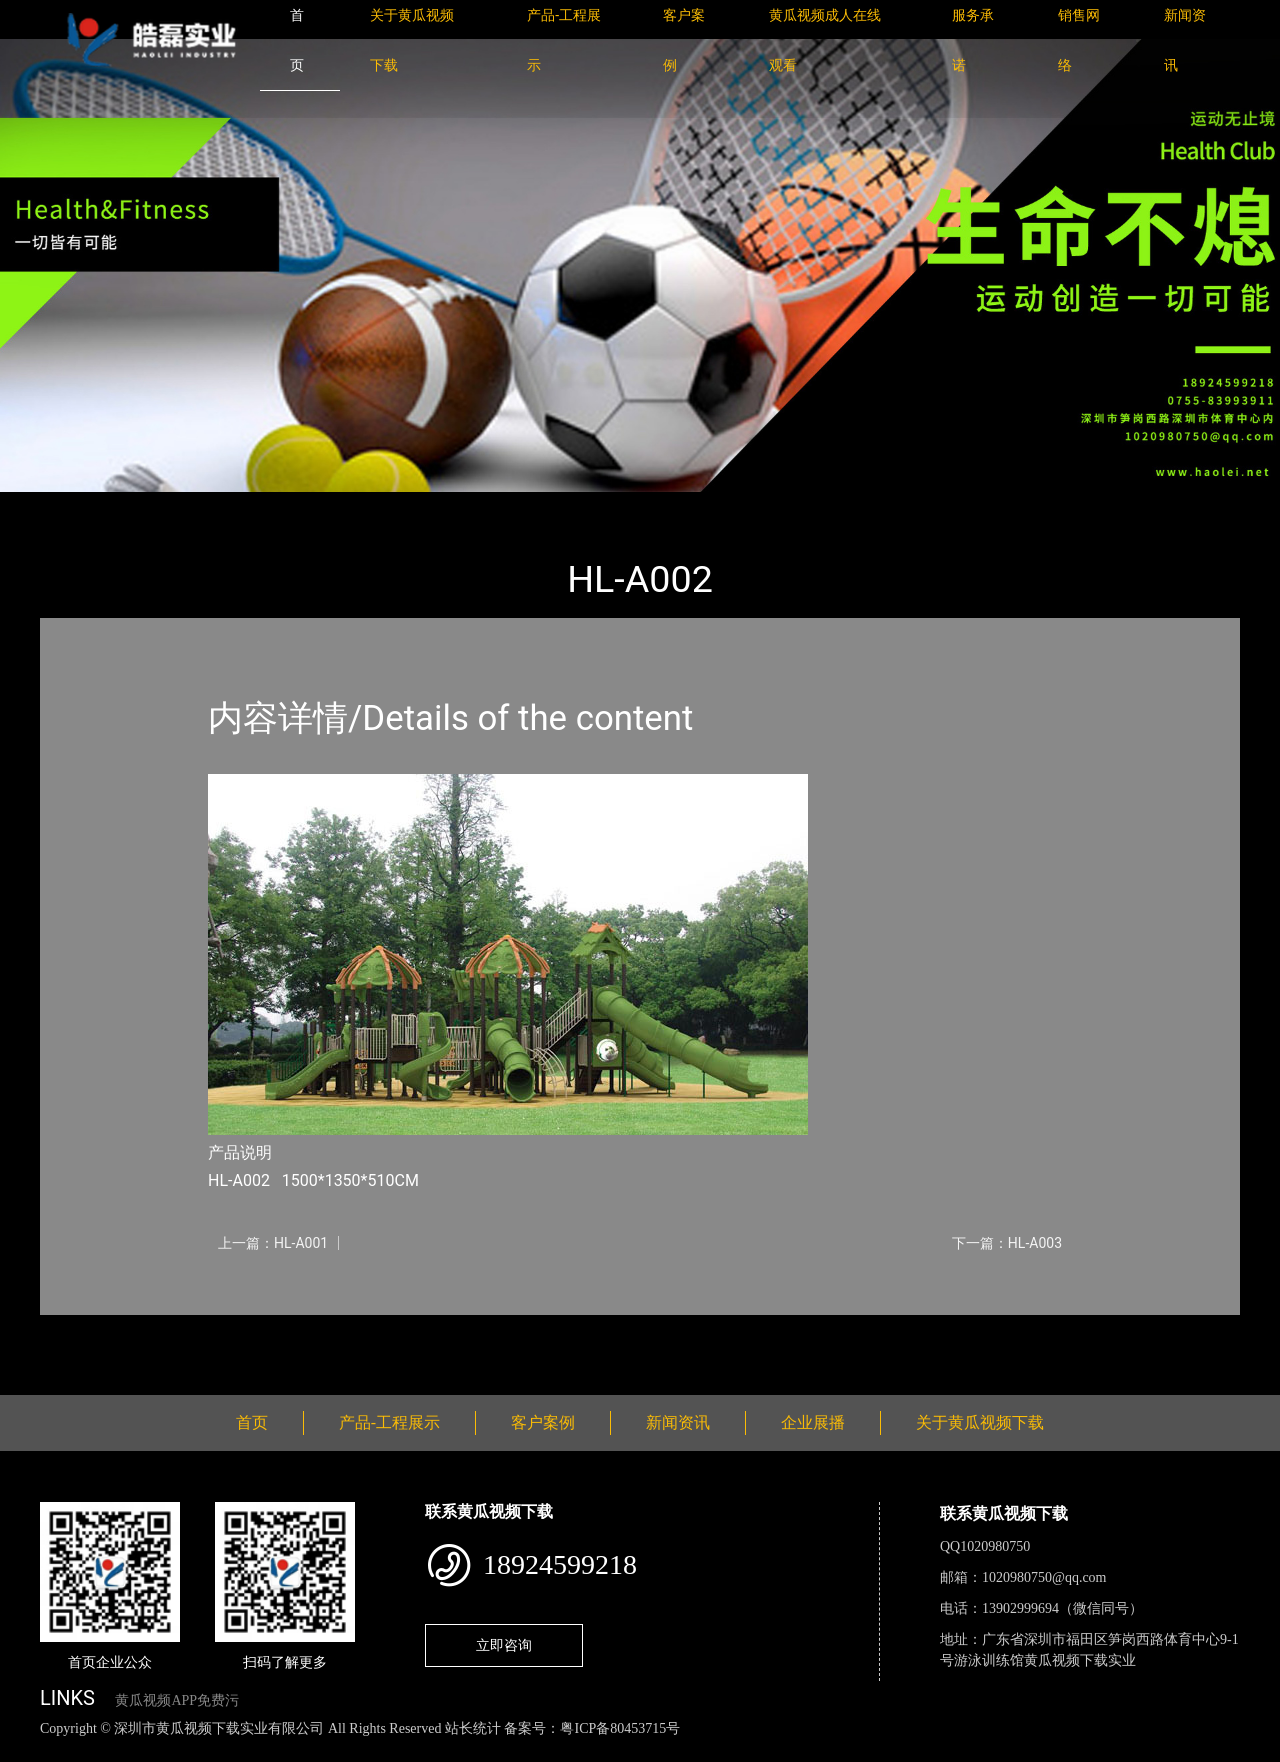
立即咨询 (504, 1645)
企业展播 (813, 1422)
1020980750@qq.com (1044, 1577)
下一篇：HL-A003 (1007, 1243)
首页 (75, 505)
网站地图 (30, 1750)
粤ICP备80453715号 (620, 1728)
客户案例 (543, 1422)
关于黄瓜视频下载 (980, 1422)
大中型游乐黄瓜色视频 (305, 505)
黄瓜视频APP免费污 (177, 1700)
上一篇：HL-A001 (273, 1243)
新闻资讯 (678, 1422)
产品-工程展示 (160, 505)
